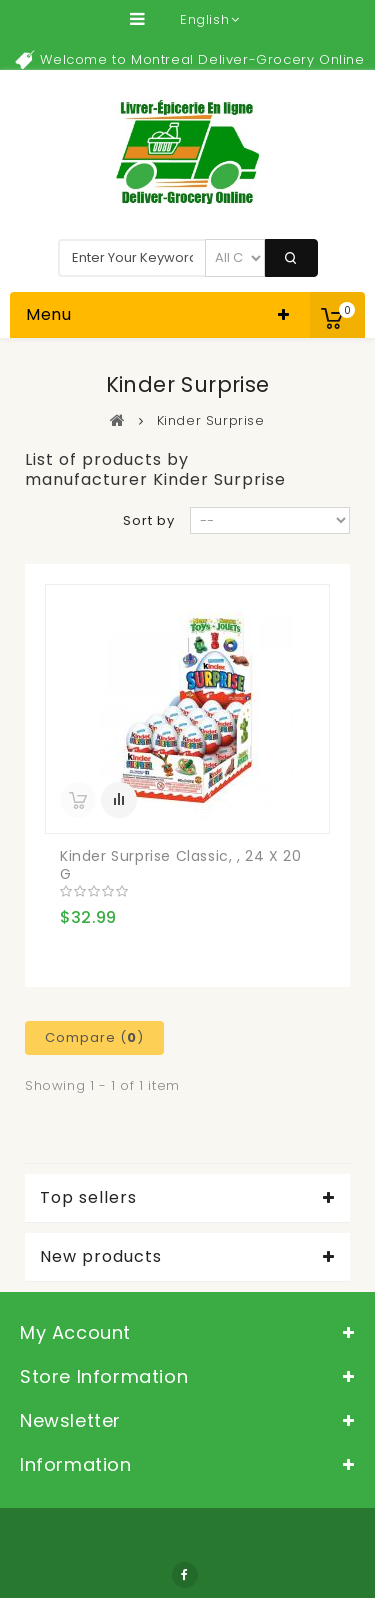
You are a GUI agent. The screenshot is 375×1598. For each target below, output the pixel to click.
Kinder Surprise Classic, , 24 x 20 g (180, 865)
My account (75, 1332)
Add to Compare (119, 800)
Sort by (149, 520)
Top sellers (88, 1198)
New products (101, 1257)
